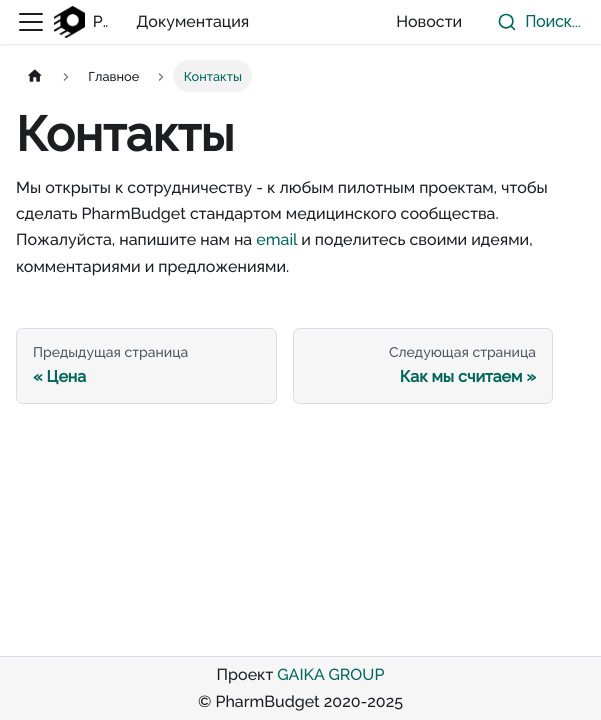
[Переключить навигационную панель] (31, 22)
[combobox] (534, 22)
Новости (429, 21)
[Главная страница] (35, 75)
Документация (192, 21)
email (276, 239)
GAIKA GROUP (330, 674)
